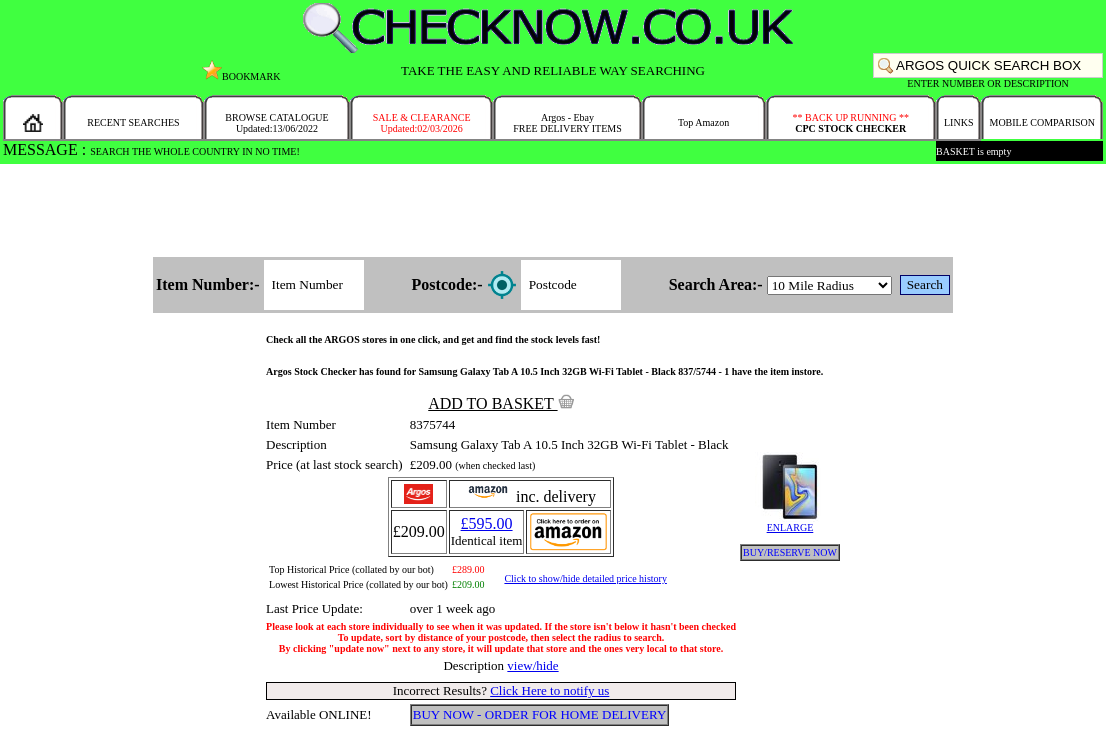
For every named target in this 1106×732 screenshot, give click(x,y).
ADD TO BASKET (501, 403)
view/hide (532, 665)
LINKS (958, 122)
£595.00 (487, 523)
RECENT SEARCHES (133, 122)
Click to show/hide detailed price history (585, 578)
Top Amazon (703, 122)
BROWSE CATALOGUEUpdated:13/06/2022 (276, 123)
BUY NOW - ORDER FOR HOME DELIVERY (540, 714)
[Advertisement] (553, 212)
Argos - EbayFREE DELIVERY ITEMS (567, 123)
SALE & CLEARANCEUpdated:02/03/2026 (422, 123)
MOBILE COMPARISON (1041, 122)
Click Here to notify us (549, 690)
